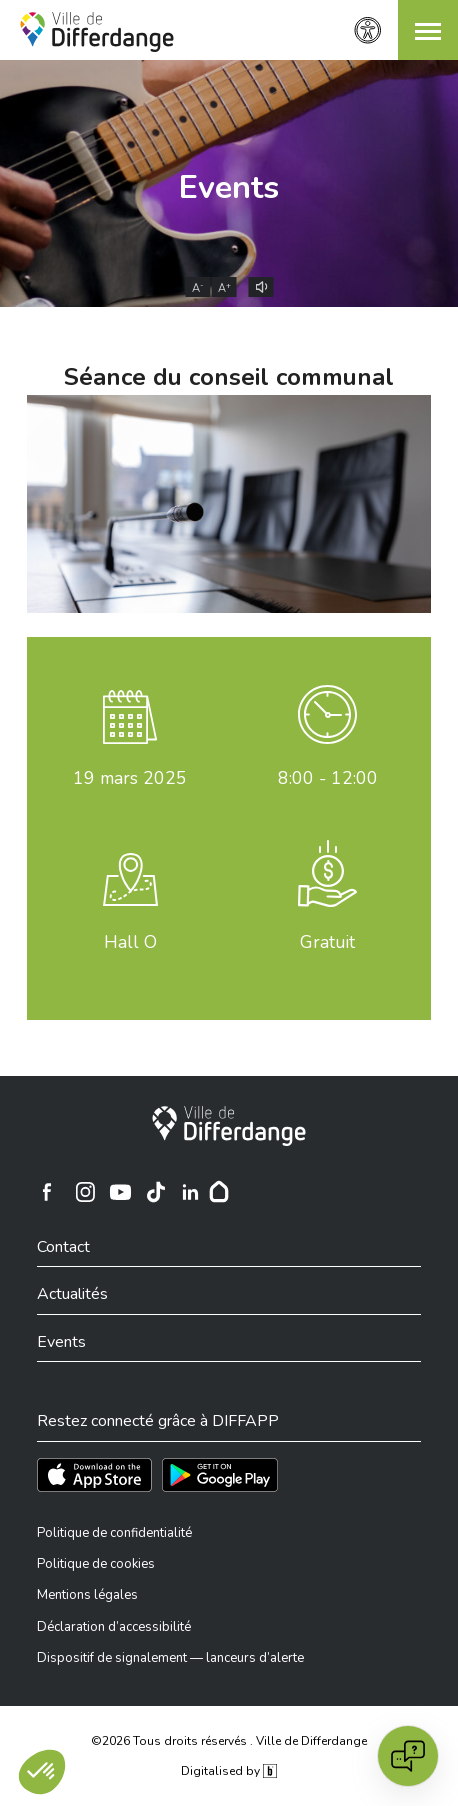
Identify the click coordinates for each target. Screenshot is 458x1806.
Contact (63, 1247)
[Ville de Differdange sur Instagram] (86, 1192)
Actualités (72, 1294)
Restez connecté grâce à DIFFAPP (158, 1421)
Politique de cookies (96, 1564)
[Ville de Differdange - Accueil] (97, 32)
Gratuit (327, 942)
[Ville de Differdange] (229, 1126)
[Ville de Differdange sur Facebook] (47, 1192)
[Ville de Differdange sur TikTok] (156, 1192)
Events (229, 187)
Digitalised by (229, 1771)
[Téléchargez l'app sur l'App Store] (94, 1475)
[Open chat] (408, 1756)
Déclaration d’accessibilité (114, 1627)
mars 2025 (130, 778)
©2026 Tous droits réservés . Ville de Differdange (229, 1741)
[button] (428, 30)
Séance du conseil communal (229, 377)
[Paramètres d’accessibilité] (368, 30)
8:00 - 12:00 (328, 778)
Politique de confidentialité (114, 1533)
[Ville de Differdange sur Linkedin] (191, 1192)
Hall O (130, 942)
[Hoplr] (219, 1192)
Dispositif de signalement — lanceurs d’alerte (170, 1658)
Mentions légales (87, 1595)
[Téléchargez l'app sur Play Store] (220, 1475)
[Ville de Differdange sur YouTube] (121, 1192)
